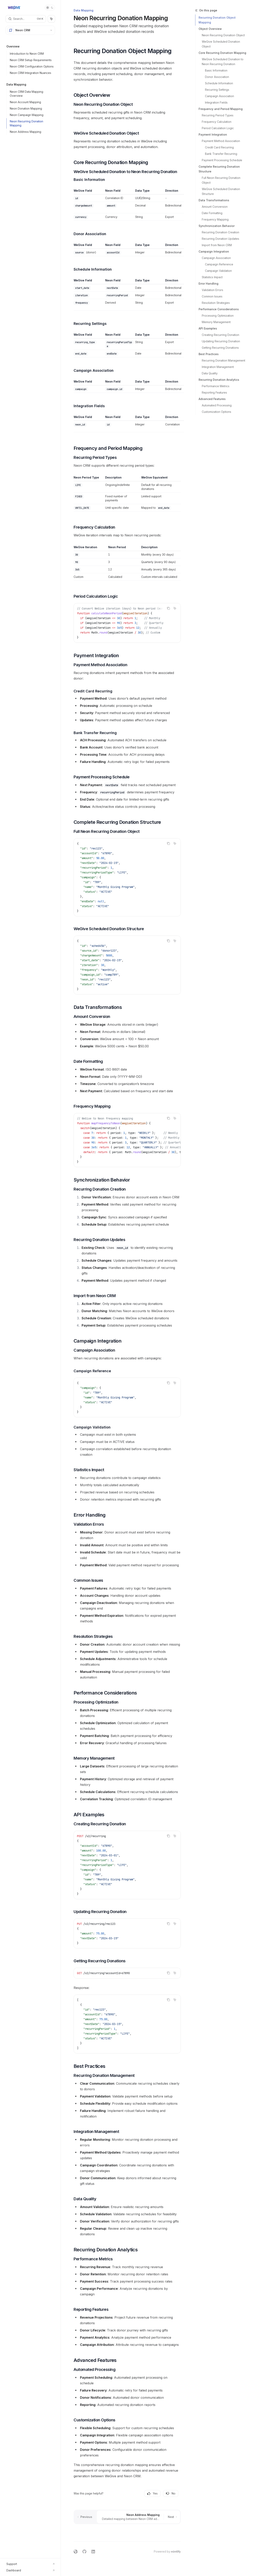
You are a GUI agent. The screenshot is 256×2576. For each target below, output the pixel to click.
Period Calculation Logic (218, 128)
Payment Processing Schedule (222, 160)
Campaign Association (219, 96)
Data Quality (210, 373)
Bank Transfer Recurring (221, 153)
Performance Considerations (219, 309)
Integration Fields (216, 102)
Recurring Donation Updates (220, 238)
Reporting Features (214, 392)
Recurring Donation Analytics (219, 379)
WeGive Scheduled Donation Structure (221, 191)
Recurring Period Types (217, 115)
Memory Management (216, 322)
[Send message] (176, 2532)
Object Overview (210, 28)
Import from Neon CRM (217, 245)
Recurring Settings (217, 89)
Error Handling (208, 283)
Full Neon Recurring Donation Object (221, 180)
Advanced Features (212, 399)
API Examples (208, 328)
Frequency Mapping (215, 219)
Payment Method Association (221, 141)
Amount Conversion (215, 206)
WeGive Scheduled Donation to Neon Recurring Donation (223, 61)
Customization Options (216, 411)
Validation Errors (212, 290)
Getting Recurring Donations (220, 347)
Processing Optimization (218, 315)
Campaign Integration (214, 251)
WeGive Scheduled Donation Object (221, 44)
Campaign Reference (219, 264)
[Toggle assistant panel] (51, 18)
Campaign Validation (218, 270)
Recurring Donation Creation (220, 232)
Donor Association (217, 77)
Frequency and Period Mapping (221, 109)
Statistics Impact (212, 277)
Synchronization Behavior (217, 226)
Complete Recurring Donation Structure (219, 169)
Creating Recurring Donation (220, 334)
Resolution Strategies (216, 302)
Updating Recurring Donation (221, 341)
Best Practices (209, 354)
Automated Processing (217, 405)
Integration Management (218, 367)
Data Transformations (214, 200)
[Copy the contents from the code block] (168, 608)
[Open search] (26, 18)
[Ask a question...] (127, 2530)
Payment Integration (213, 134)
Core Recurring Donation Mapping (222, 52)
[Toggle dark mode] (50, 7)
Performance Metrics (215, 386)
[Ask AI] (174, 608)
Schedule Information (219, 83)
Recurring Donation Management (223, 360)
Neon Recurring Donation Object (223, 35)
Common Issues (212, 296)
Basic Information (216, 70)
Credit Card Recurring (219, 147)
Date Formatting (212, 213)
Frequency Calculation (216, 121)
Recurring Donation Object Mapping (217, 20)
